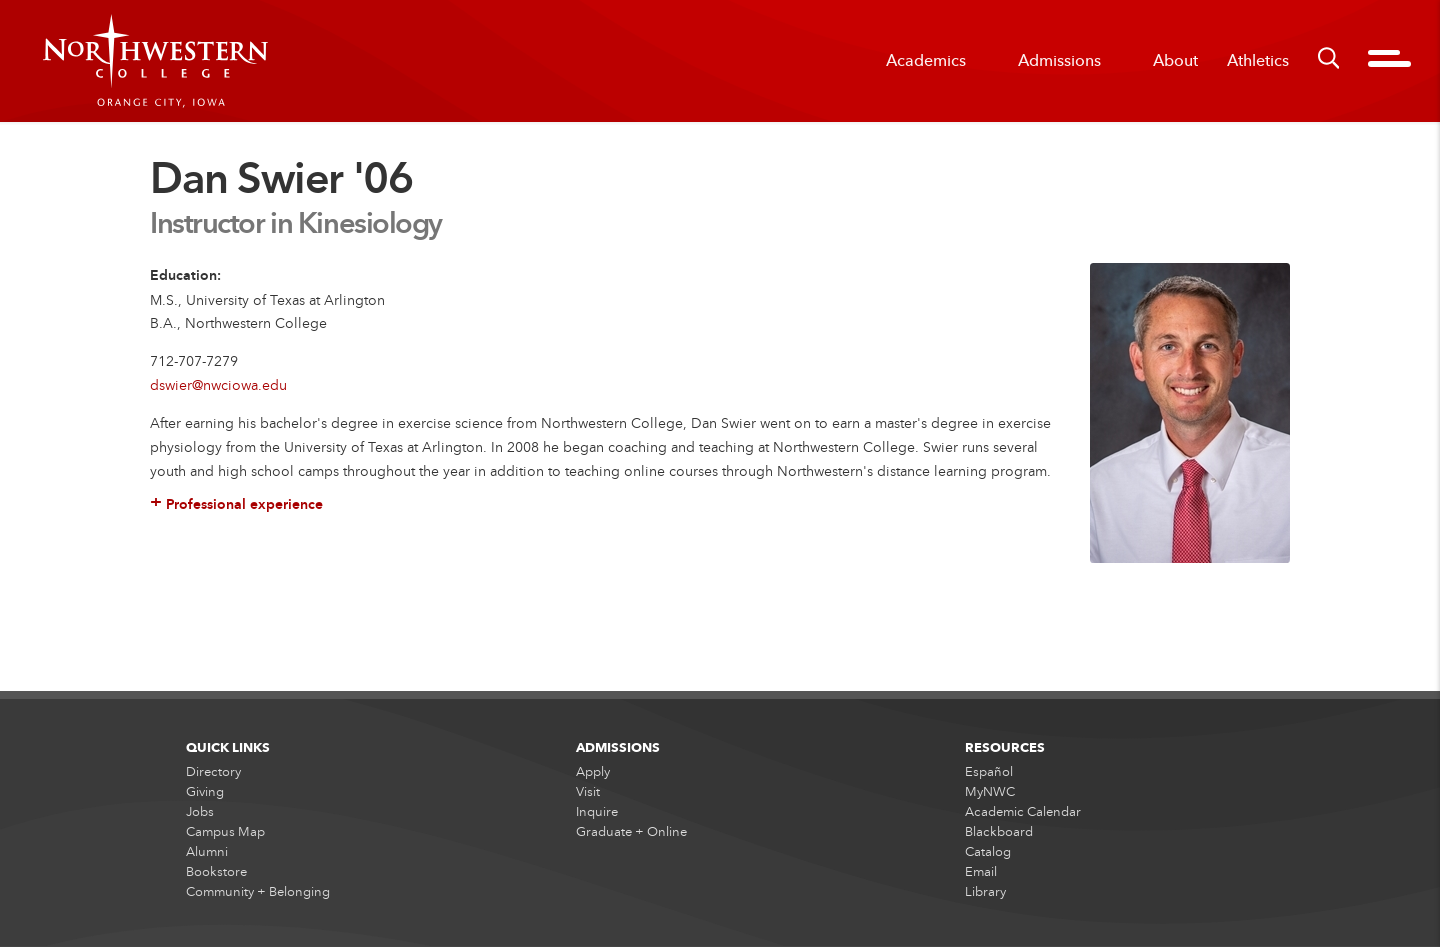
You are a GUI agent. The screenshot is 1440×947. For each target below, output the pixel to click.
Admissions (1059, 61)
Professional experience (236, 506)
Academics (926, 61)
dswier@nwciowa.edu (218, 384)
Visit (588, 792)
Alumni (207, 853)
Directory (213, 772)
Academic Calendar (1023, 812)
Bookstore (216, 873)
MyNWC (990, 792)
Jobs (200, 812)
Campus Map (225, 832)
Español (989, 772)
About (1175, 61)
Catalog (988, 853)
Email (981, 873)
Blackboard (999, 832)
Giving (205, 792)
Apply (593, 772)
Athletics (1258, 61)
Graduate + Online (631, 832)
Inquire (597, 812)
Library (985, 893)
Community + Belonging (258, 893)
